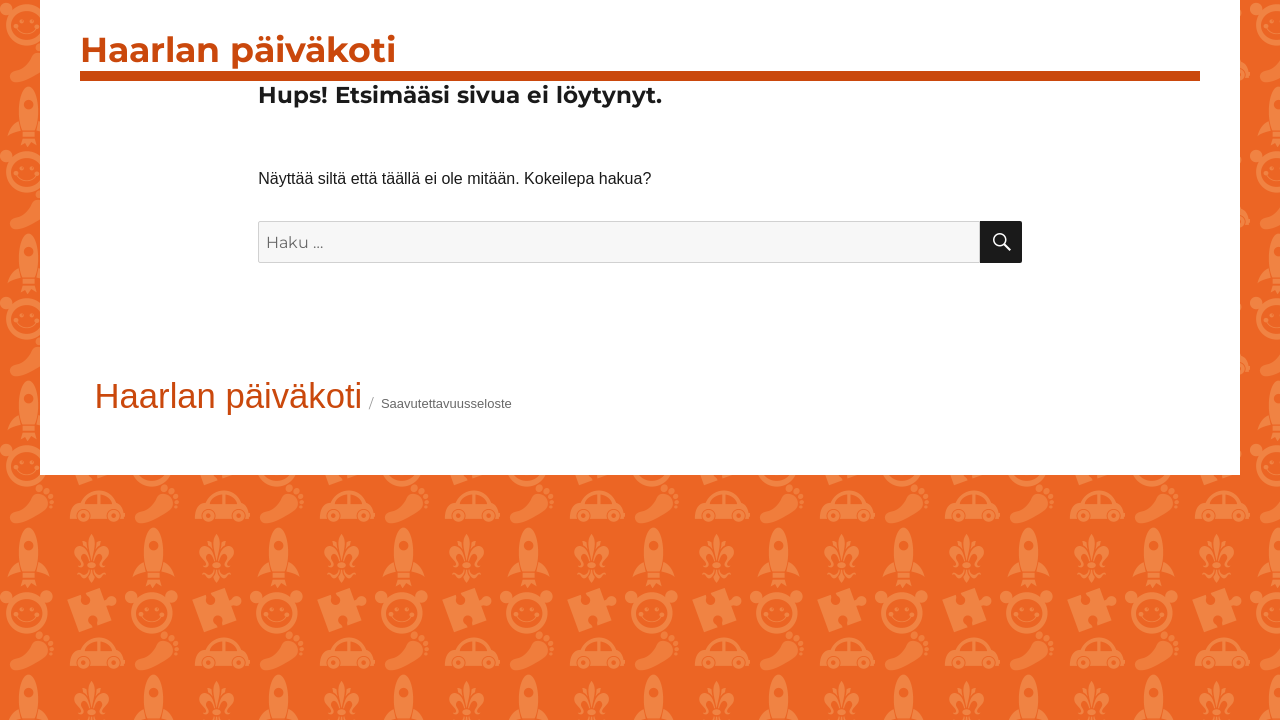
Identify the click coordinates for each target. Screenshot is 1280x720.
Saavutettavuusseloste (446, 403)
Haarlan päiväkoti (238, 49)
